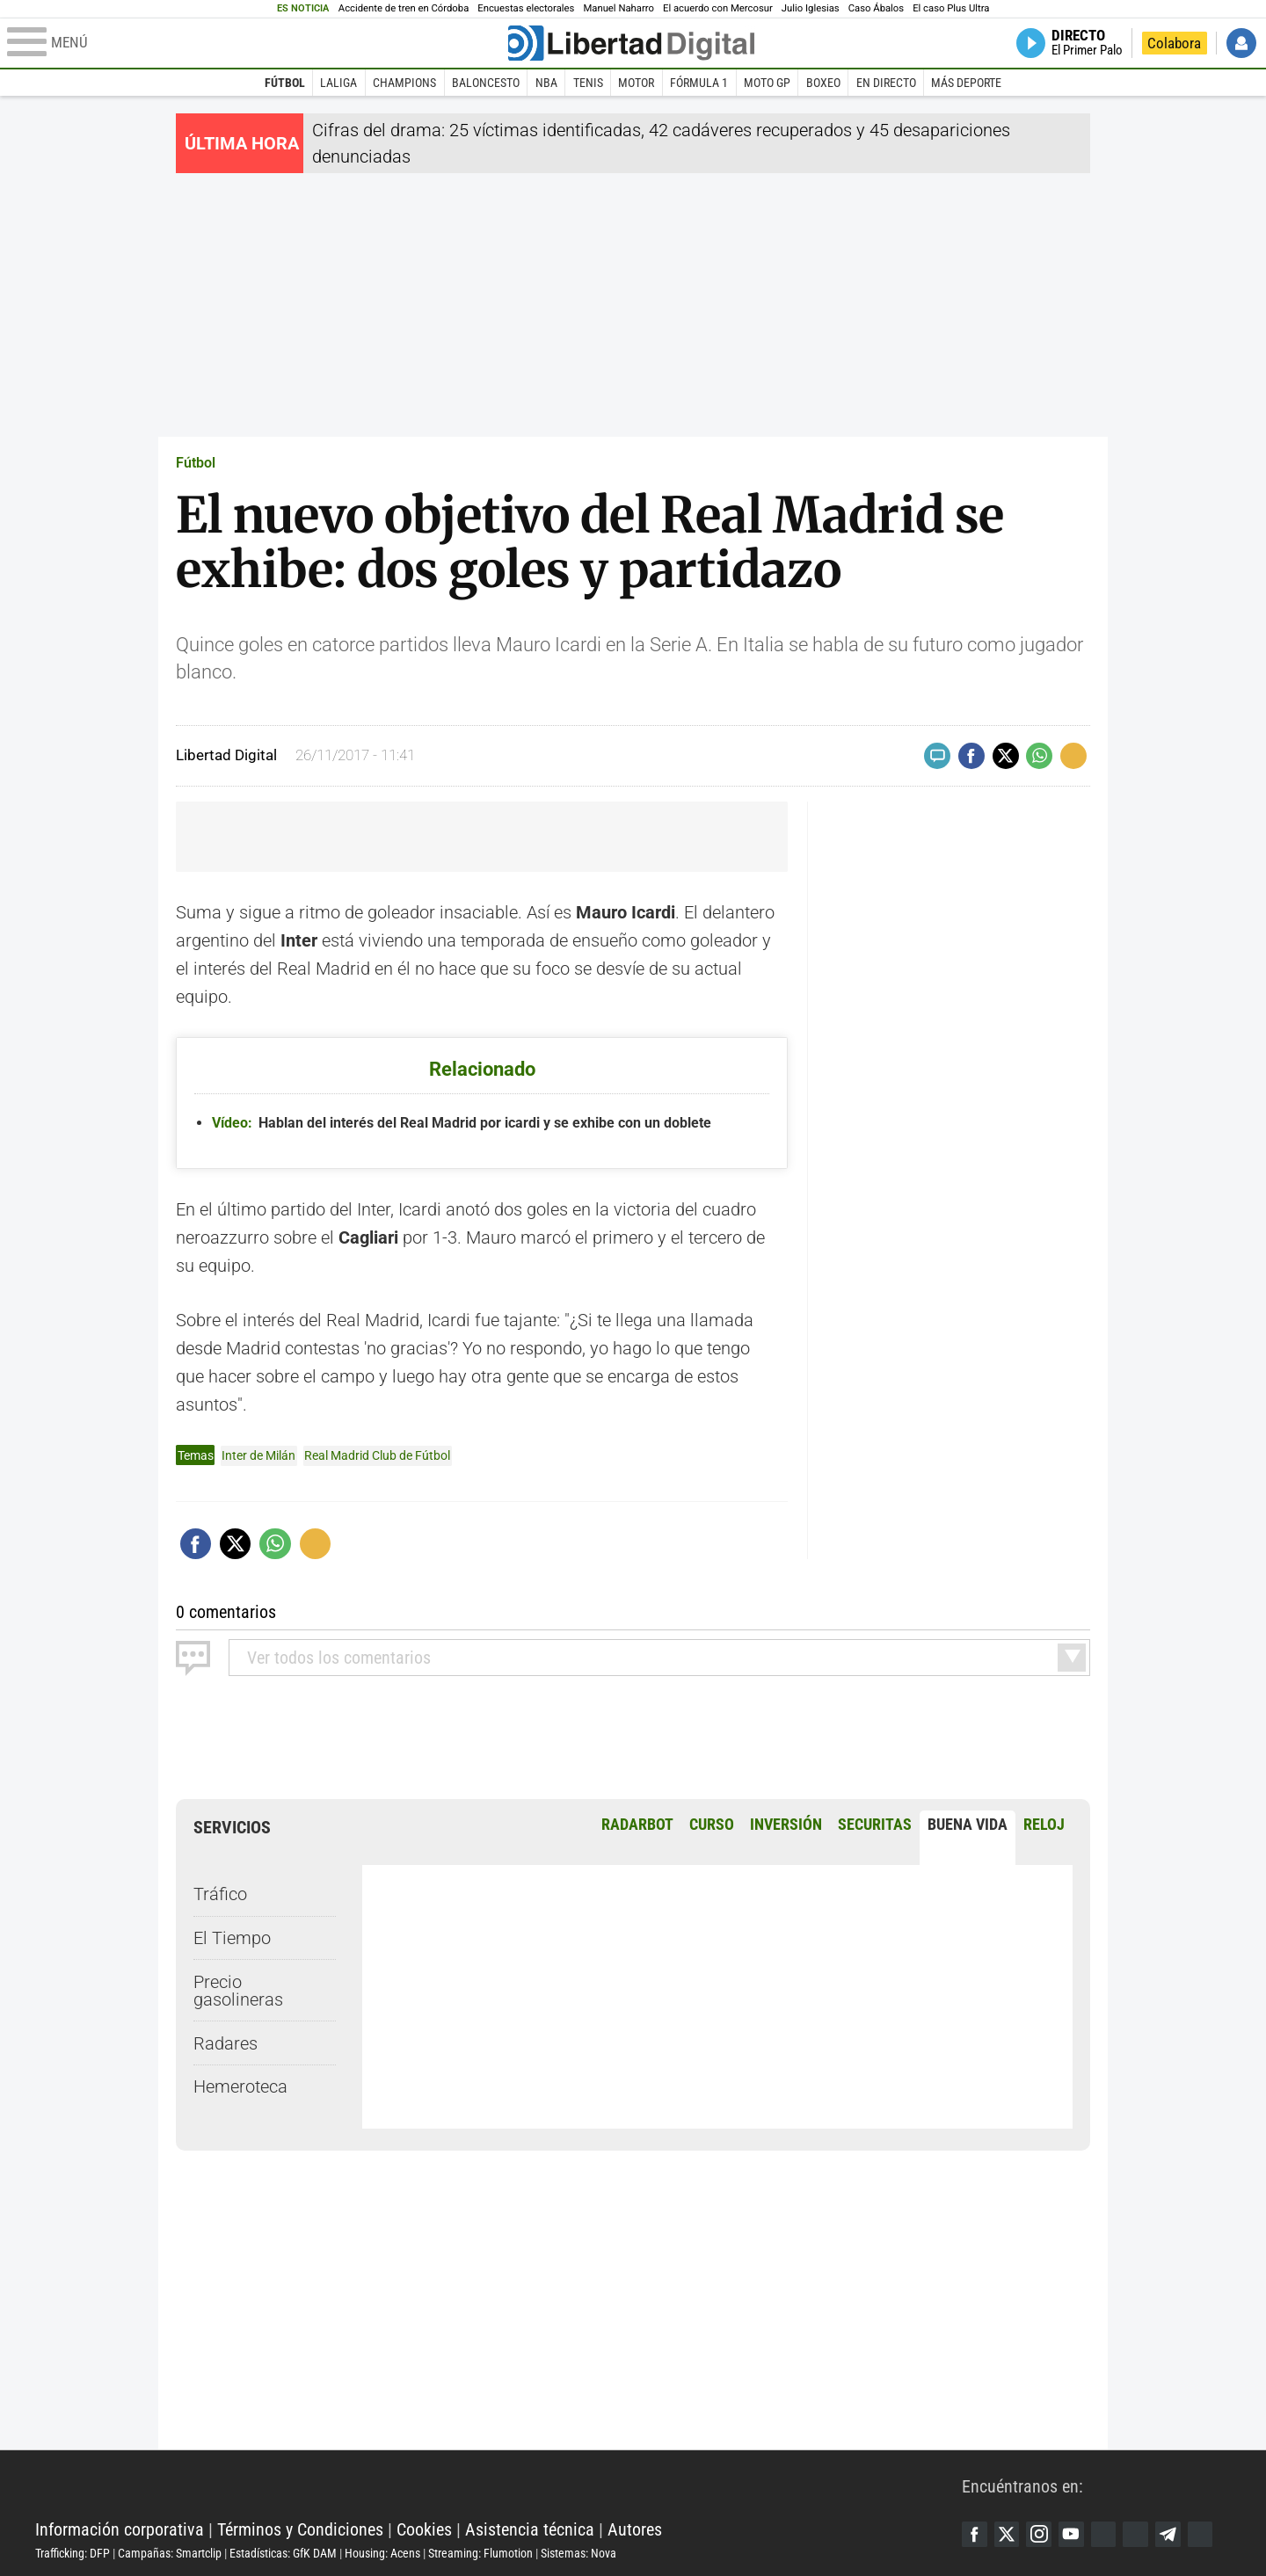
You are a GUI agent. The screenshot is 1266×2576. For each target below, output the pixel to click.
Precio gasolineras (238, 1989)
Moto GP (767, 83)
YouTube (1075, 2534)
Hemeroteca (240, 2086)
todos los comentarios (339, 1656)
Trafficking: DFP (72, 2552)
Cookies (424, 2528)
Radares (225, 2042)
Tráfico (220, 1894)
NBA (546, 83)
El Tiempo (232, 1937)
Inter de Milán (258, 1455)
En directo (886, 83)
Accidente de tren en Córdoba (403, 8)
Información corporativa (119, 2528)
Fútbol (285, 83)
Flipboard (1142, 2534)
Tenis (588, 83)
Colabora (1174, 43)
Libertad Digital (498, 2484)
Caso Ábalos (876, 8)
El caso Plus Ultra (951, 8)
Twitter (1008, 2534)
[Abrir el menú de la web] (256, 43)
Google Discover (1108, 2534)
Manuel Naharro (618, 8)
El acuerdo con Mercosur (718, 8)
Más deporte (966, 83)
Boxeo (823, 83)
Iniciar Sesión (1241, 43)
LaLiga (338, 83)
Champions (404, 83)
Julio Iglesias (811, 8)
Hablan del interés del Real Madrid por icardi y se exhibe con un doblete (461, 1122)
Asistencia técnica (529, 2528)
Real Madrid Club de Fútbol (377, 1455)
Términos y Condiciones (300, 2528)
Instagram (1042, 2534)
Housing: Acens (382, 2552)
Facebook (975, 2534)
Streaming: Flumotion (480, 2552)
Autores (635, 2528)
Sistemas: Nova (578, 2552)
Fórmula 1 (699, 83)
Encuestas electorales (525, 8)
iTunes (1209, 2534)
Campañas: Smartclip (170, 2552)
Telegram (1175, 2534)
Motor (636, 83)
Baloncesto (486, 83)
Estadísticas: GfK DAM (283, 2552)
